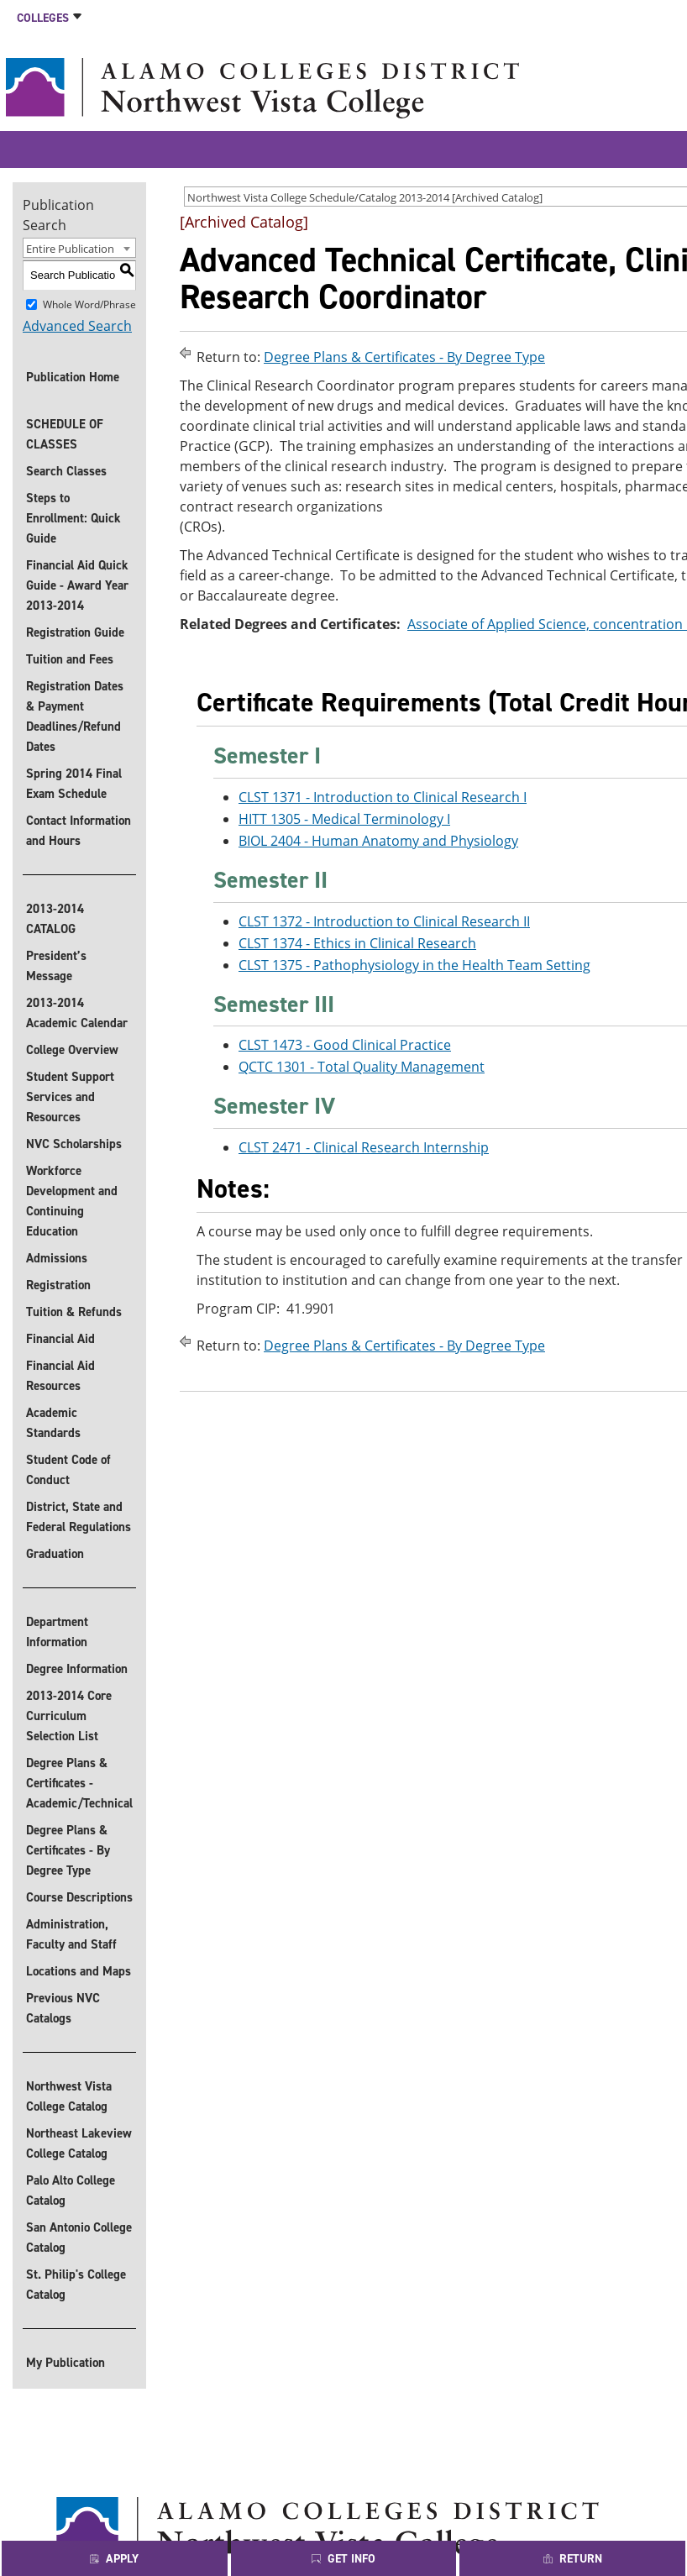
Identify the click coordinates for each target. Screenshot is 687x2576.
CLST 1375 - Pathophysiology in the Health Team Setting (414, 965)
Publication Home (72, 377)
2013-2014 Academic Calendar (77, 1012)
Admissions (56, 1258)
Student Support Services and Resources (70, 1096)
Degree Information (77, 1668)
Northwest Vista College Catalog (69, 2096)
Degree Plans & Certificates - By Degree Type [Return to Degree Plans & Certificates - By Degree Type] (404, 357)
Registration (58, 1285)
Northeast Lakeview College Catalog (79, 2143)
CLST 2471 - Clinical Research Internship (364, 1147)
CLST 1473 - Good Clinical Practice (345, 1045)
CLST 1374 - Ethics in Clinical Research (357, 943)
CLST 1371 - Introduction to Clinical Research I (383, 797)
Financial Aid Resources (60, 1375)
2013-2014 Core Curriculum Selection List (69, 1715)
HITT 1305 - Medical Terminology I (344, 819)
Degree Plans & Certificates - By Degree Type (68, 1850)
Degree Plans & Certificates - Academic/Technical (79, 1783)
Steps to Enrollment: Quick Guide (73, 518)
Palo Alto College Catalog (70, 2190)
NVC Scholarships (74, 1144)
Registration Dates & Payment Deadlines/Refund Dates (74, 716)
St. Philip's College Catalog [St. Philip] (76, 2284)
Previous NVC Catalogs (63, 2008)
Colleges (43, 18)
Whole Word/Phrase (89, 303)
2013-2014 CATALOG (55, 918)
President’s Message (56, 965)
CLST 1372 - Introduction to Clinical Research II (384, 921)
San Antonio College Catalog (79, 2237)
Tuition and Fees (69, 659)
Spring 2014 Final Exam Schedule (74, 783)
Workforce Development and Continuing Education (72, 1201)
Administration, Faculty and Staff (71, 1934)
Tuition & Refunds (74, 1312)
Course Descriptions (79, 1897)
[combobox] (79, 248)
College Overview (72, 1049)
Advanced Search (77, 326)
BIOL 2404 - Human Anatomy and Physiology (378, 841)
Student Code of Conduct (68, 1469)
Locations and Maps (78, 1971)
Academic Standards (53, 1422)
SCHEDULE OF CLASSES (64, 434)
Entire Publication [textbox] (70, 248)
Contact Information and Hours (78, 830)
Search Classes (66, 471)
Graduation (55, 1553)
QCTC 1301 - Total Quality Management (362, 1066)
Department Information (57, 1631)
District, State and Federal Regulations (78, 1516)
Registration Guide (75, 632)
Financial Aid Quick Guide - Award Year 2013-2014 (77, 585)
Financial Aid (60, 1338)
